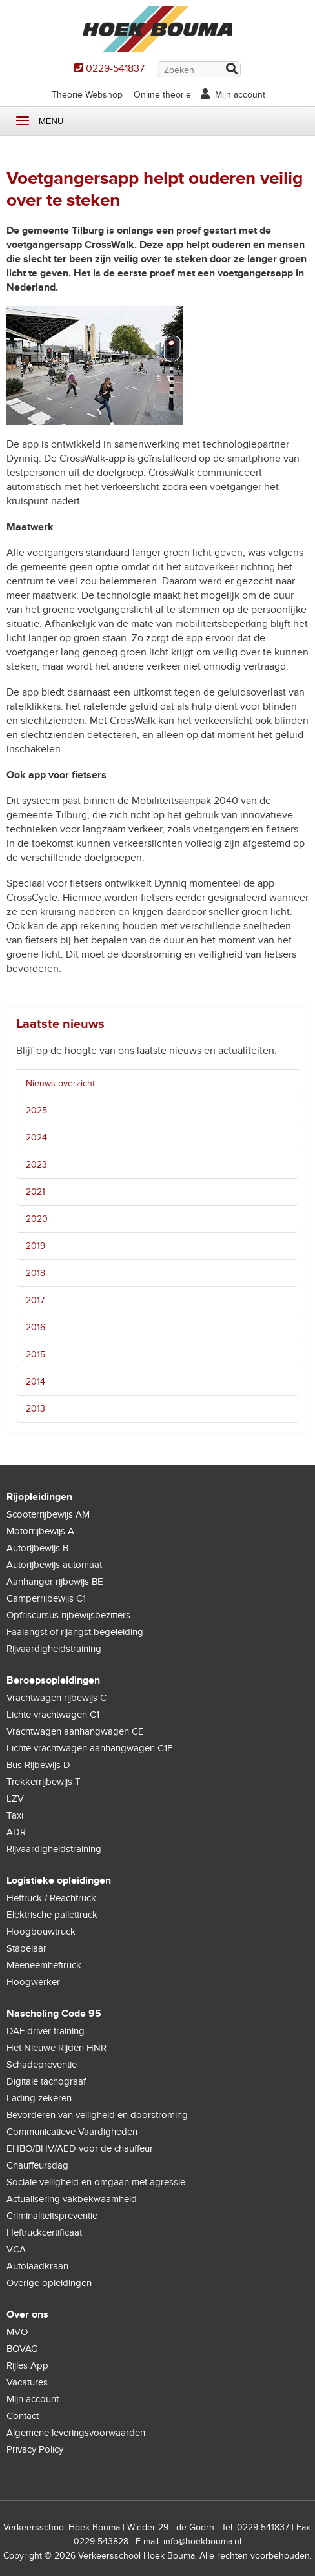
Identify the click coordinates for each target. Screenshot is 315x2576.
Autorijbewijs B (37, 1548)
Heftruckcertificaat (44, 2232)
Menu (22, 121)
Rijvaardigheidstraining (53, 1648)
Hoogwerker (33, 1982)
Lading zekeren (39, 2098)
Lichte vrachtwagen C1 (52, 1714)
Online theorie (162, 94)
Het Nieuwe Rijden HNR (56, 2048)
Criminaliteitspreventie (51, 2215)
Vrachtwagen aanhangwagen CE (75, 1731)
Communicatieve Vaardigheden (71, 2132)
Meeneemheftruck (43, 1965)
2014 (35, 1381)
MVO (17, 2332)
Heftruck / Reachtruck (51, 1898)
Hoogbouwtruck (41, 1931)
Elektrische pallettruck (51, 1915)
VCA (16, 2249)
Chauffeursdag (37, 2165)
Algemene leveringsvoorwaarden (75, 2432)
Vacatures (27, 2382)
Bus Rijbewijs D (38, 1765)
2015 (35, 1354)
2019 (35, 1246)
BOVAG (22, 2348)
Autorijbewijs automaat (54, 1565)
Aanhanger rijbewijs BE (54, 1581)
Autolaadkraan (37, 2266)
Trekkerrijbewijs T (43, 1782)
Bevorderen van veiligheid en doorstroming (97, 2115)
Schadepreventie (41, 2064)
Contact (22, 2416)
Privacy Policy (34, 2449)
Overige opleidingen (49, 2283)
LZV (15, 1798)
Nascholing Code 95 (53, 2013)
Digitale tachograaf (46, 2081)
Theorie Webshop (87, 94)
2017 (35, 1300)
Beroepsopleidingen (53, 1680)
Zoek (231, 70)
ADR (16, 1832)
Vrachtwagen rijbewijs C (56, 1698)
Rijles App (27, 2365)
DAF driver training (45, 2031)
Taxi (14, 1815)
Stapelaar (26, 1948)
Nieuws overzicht (60, 1083)
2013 (35, 1408)
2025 (36, 1110)
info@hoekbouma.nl (202, 2541)
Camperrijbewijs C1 (46, 1598)
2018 (35, 1273)
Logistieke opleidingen (58, 1880)
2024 (36, 1137)
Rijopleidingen (39, 1496)
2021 (35, 1191)
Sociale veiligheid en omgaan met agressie (95, 2182)
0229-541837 (115, 68)
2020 (37, 1218)
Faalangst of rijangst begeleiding (74, 1632)
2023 (36, 1164)
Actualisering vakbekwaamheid (71, 2199)
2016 (35, 1327)
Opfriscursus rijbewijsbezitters (68, 1615)
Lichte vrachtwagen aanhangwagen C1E (89, 1748)
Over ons (27, 2314)
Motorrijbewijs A (40, 1531)
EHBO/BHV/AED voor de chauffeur (79, 2148)
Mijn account (240, 94)
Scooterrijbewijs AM (48, 1514)
